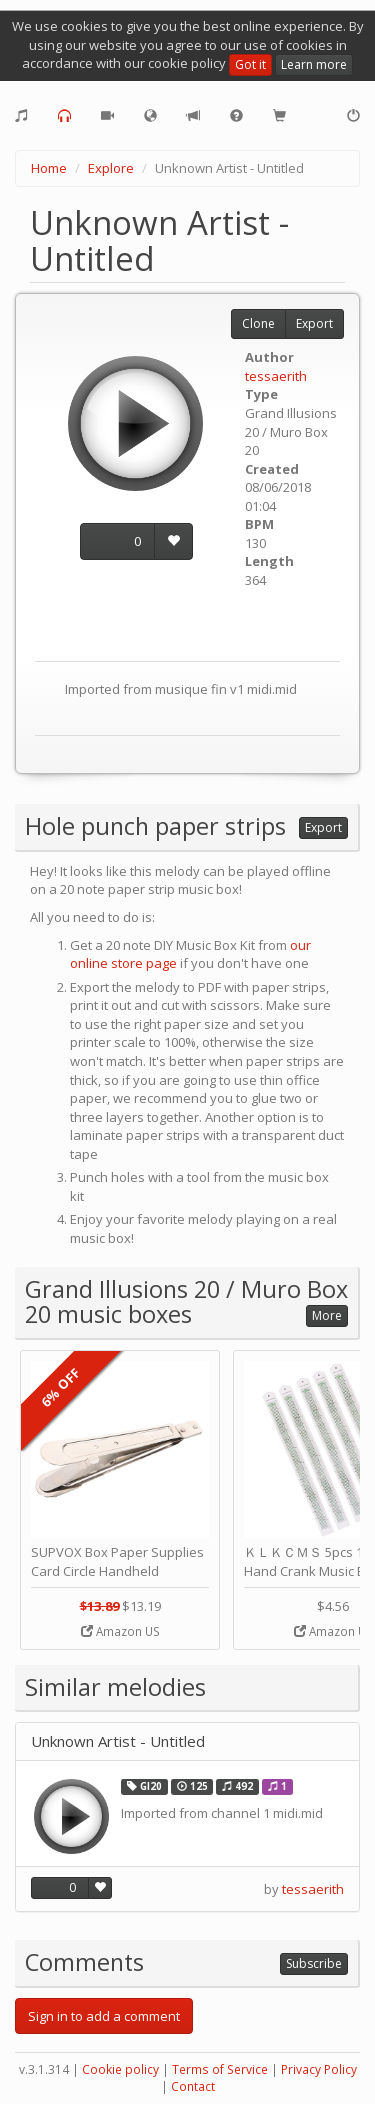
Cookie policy (120, 2069)
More (327, 1315)
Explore (111, 168)
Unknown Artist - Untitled (118, 1741)
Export (314, 323)
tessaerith (276, 376)
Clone (258, 323)
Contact (193, 2086)
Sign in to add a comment (104, 2016)
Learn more (314, 64)
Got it (250, 64)
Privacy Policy (319, 2069)
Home (49, 168)
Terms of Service (220, 2069)
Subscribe (314, 1963)
